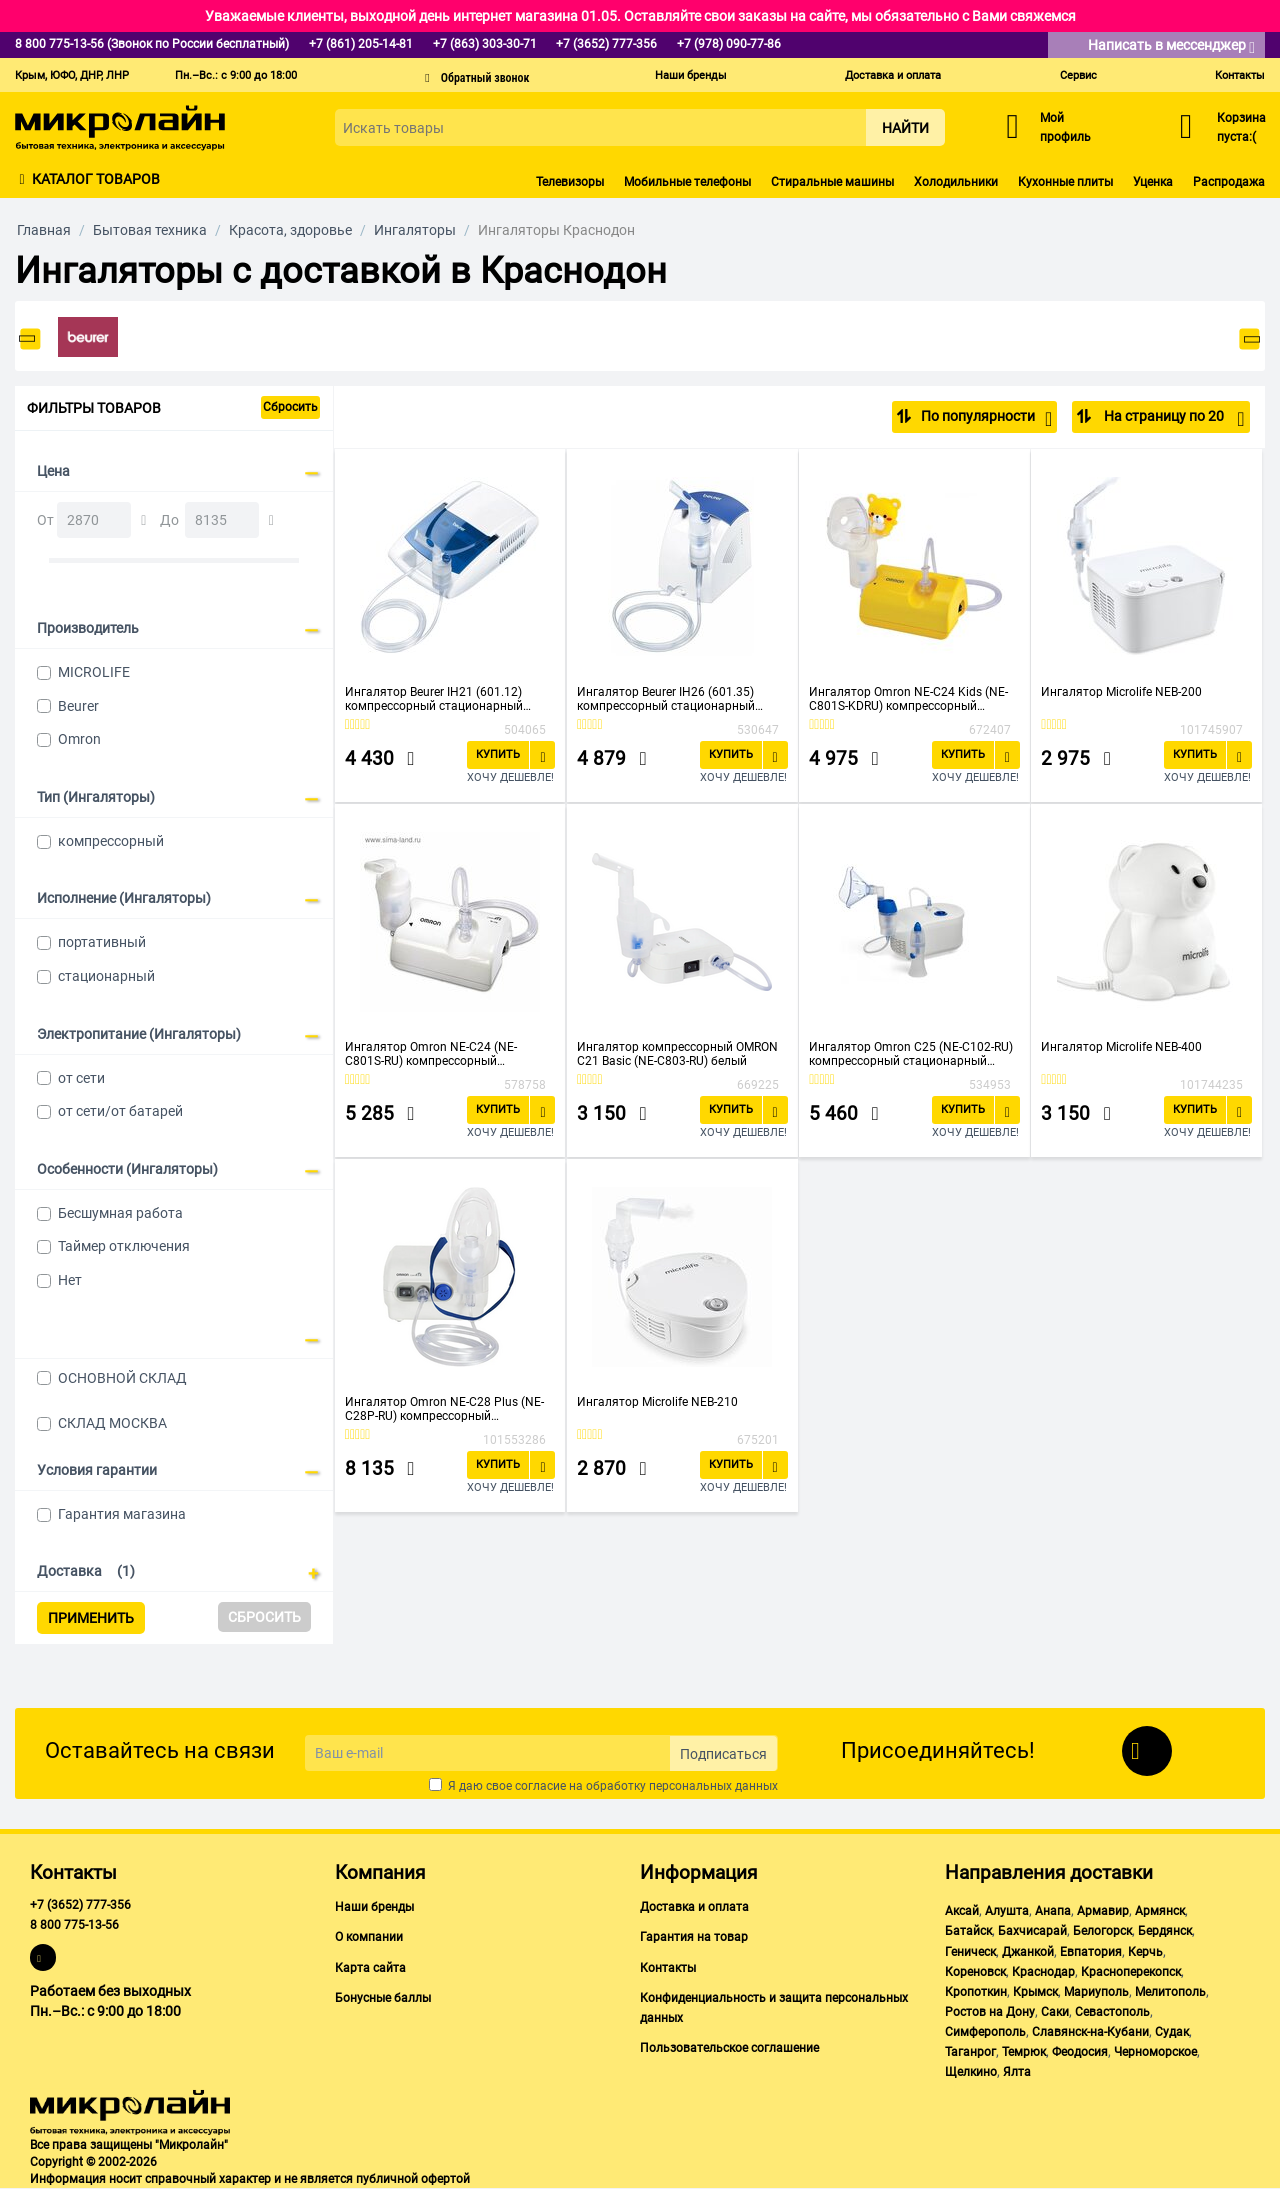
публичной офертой (413, 2179)
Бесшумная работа (120, 1213)
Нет (70, 1280)
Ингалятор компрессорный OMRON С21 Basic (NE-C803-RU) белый (677, 1054)
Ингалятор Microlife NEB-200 (1121, 692)
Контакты (1240, 75)
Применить (91, 1618)
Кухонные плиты (1065, 182)
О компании (369, 1937)
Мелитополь (1170, 1992)
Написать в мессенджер (1171, 46)
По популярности (986, 419)
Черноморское (1155, 2052)
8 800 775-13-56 (74, 1925)
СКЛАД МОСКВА (112, 1423)
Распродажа (1229, 182)
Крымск (1035, 1992)
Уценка (1153, 182)
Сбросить (290, 407)
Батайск (968, 1931)
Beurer (78, 706)
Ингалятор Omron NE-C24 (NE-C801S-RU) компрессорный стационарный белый (431, 1054)
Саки (1055, 2012)
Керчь (1145, 1952)
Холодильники (956, 182)
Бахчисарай (1032, 1931)
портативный (102, 942)
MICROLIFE (94, 672)
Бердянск (1165, 1931)
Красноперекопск (1131, 1972)
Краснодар (1043, 1972)
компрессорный (111, 841)
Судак (1172, 2032)
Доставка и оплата (893, 75)
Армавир (1103, 1911)
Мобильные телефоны (687, 182)
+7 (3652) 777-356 (80, 1905)
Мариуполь (1096, 1992)
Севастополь (1112, 2012)
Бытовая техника (150, 230)
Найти (905, 128)
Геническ (970, 1952)
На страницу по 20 (1172, 419)
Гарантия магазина (122, 1514)
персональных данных (713, 1786)
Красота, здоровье (290, 230)
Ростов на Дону (990, 2012)
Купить (498, 754)
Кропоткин (976, 1992)
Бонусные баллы (383, 1998)
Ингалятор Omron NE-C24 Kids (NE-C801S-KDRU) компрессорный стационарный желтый (908, 699)
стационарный (106, 976)
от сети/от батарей (120, 1111)
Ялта (1017, 2072)
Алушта (1007, 1911)
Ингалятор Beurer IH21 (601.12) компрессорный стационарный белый (434, 699)
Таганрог (970, 2052)
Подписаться (723, 1754)
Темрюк (1024, 2052)
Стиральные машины (832, 182)
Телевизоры (570, 182)
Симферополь (985, 2032)
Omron (79, 739)
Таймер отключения (124, 1246)
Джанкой (1028, 1952)
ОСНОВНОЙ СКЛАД (122, 1378)
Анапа (1053, 1911)
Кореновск (975, 1972)
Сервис (1078, 75)
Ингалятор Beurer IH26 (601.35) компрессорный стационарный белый (666, 699)
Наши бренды (691, 75)
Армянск (1160, 1911)
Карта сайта (370, 1968)
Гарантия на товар (694, 1937)
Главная (44, 230)
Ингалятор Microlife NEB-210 (657, 1402)
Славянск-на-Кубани (1090, 2032)
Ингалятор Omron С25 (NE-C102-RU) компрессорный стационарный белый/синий (911, 1054)
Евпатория (1091, 1952)
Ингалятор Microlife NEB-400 (1121, 1047)
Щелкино (971, 2072)
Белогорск (1102, 1931)
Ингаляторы (415, 230)
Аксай (962, 1911)
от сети (81, 1078)
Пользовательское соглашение (729, 2048)
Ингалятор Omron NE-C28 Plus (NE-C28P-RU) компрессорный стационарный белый (444, 1409)
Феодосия (1080, 2052)
